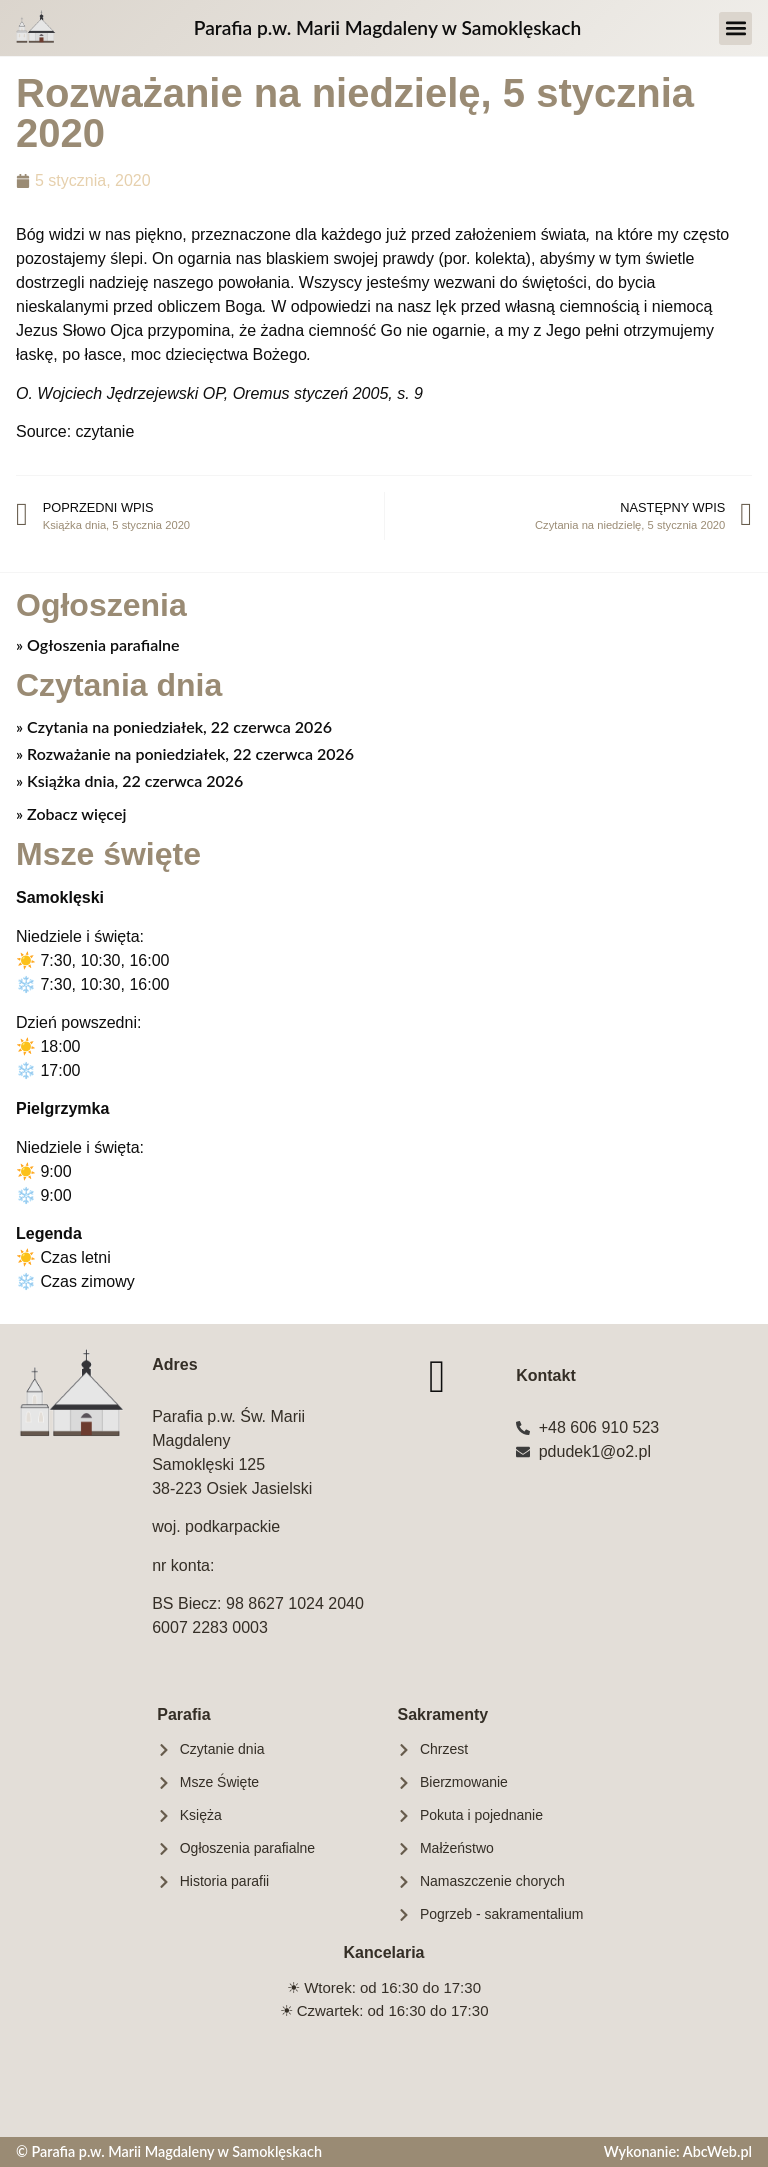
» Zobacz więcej (71, 813)
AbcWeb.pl (717, 2151)
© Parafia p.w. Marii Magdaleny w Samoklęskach (169, 2151)
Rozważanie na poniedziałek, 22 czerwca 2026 (188, 753)
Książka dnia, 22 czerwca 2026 (133, 780)
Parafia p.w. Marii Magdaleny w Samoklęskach (387, 27)
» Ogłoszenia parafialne (98, 644)
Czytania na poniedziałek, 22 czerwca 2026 (177, 726)
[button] (735, 28)
